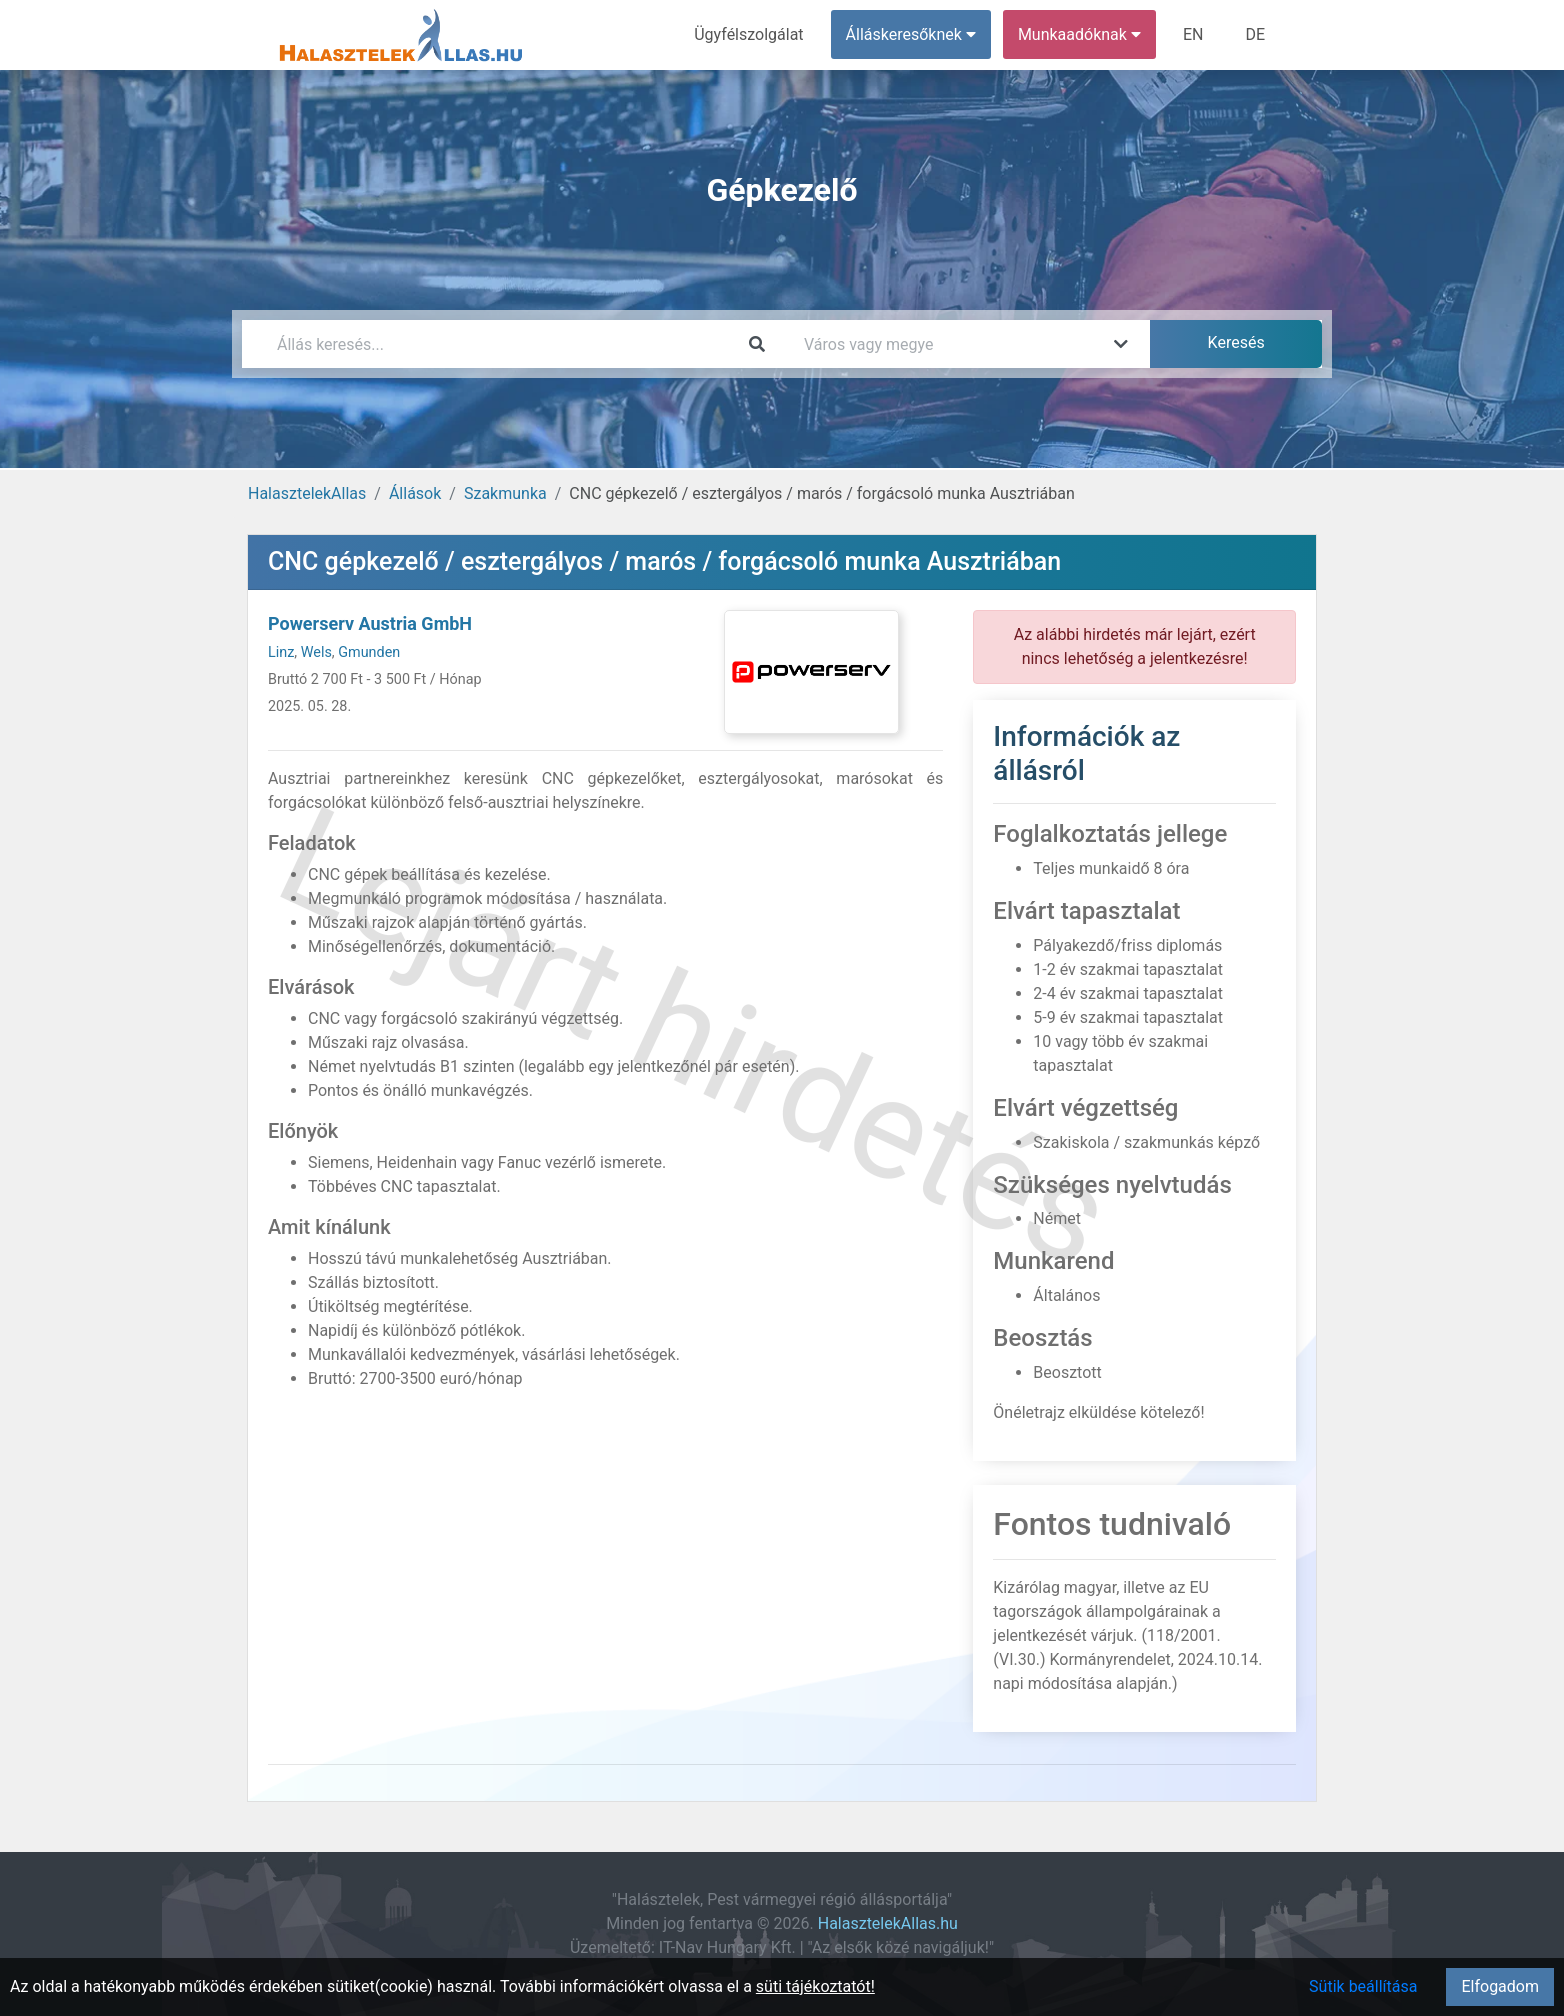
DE (1255, 34)
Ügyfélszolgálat (748, 34)
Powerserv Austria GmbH (370, 623)
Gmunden (369, 652)
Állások (415, 493)
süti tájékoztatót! (815, 1986)
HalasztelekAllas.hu (888, 1923)
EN (1193, 34)
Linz (281, 652)
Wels (316, 652)
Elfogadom (1500, 1986)
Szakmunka (505, 493)
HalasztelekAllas (307, 493)
